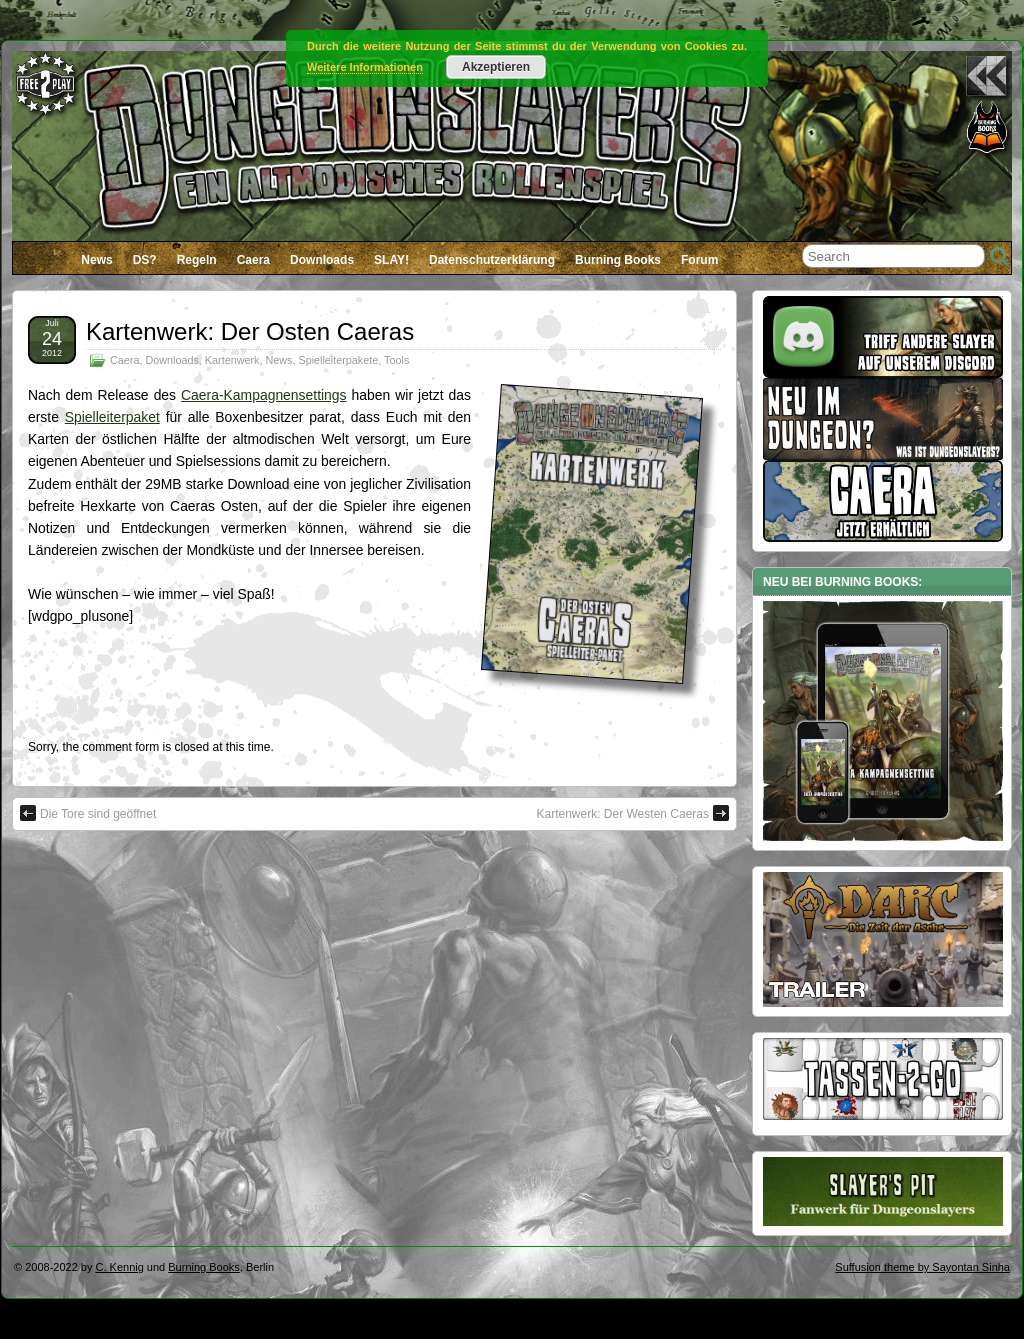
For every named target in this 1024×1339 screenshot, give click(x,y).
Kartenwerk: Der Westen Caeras (632, 813)
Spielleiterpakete (338, 360)
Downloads (322, 260)
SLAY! (391, 260)
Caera (253, 260)
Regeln (197, 260)
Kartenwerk (232, 360)
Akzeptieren (496, 67)
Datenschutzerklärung (492, 260)
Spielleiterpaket (112, 417)
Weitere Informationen (365, 67)
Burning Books (618, 260)
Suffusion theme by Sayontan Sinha (922, 1267)
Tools (396, 360)
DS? (145, 260)
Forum (699, 260)
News (96, 260)
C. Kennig (120, 1267)
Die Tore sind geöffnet (88, 813)
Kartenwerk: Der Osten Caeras (250, 331)
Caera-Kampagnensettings (263, 395)
